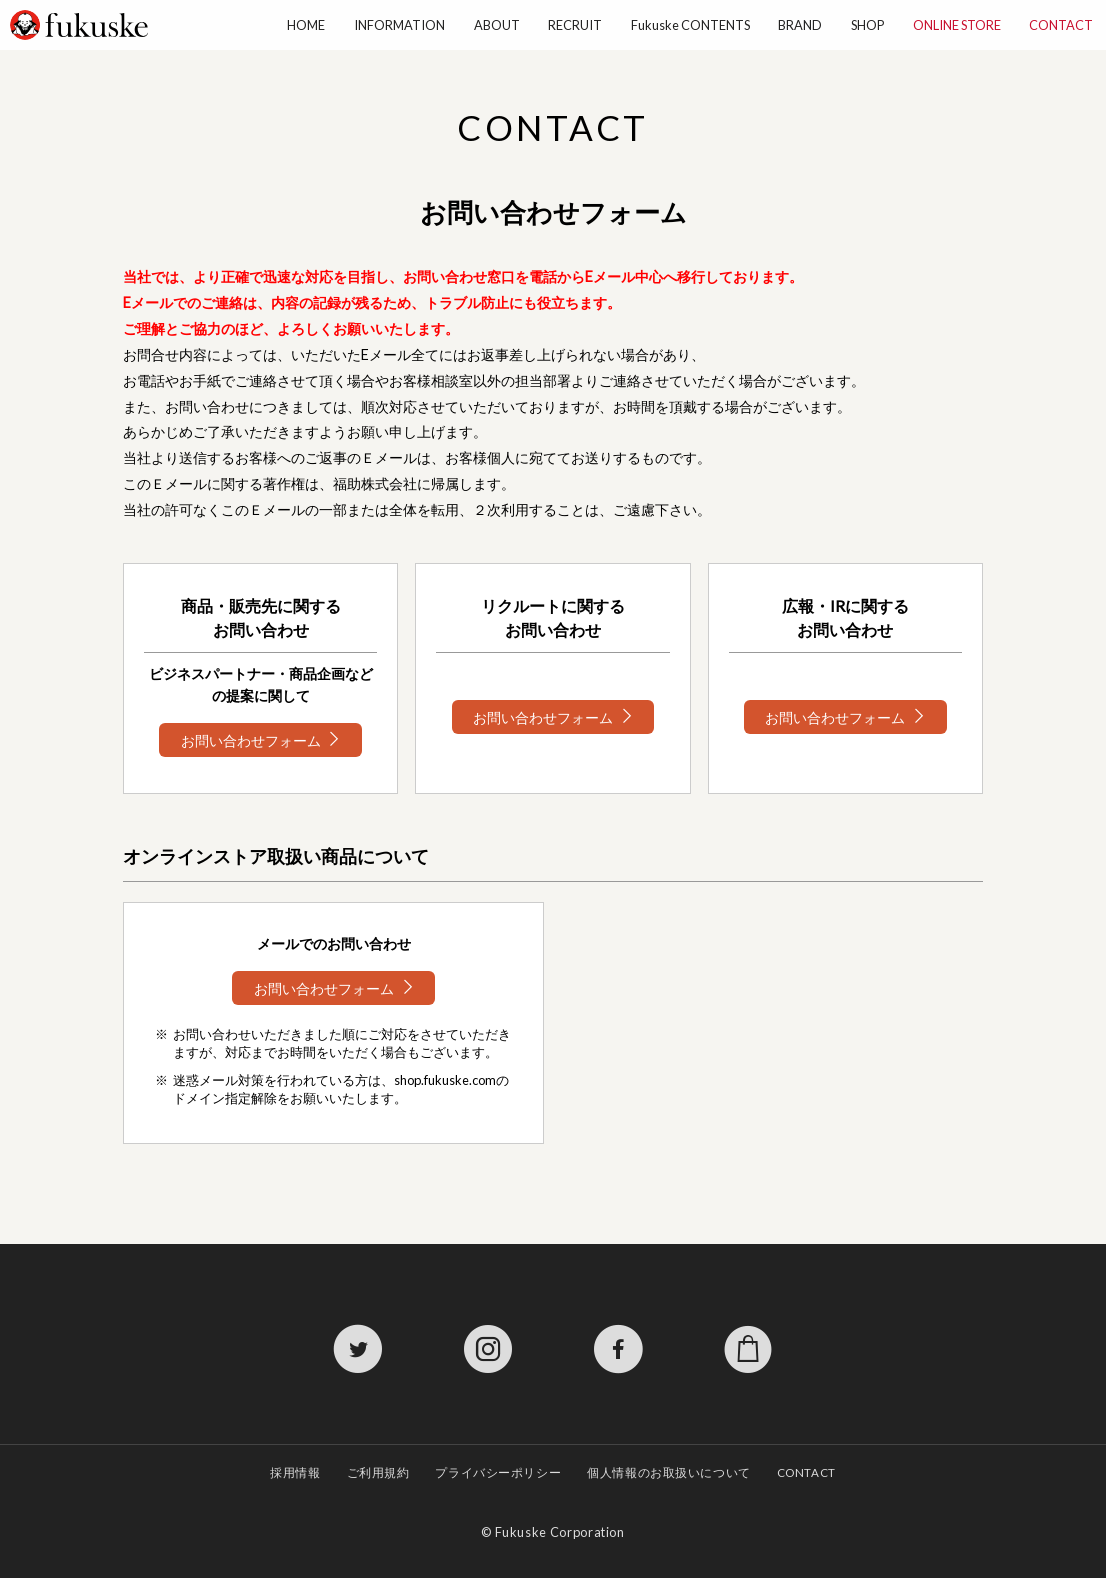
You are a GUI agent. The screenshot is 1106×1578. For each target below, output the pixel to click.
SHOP (867, 25)
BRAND (800, 25)
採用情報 (295, 1472)
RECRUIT (575, 25)
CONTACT (1061, 25)
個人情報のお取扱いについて (669, 1472)
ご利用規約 (378, 1472)
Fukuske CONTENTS (690, 25)
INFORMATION (399, 25)
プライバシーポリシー (498, 1472)
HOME (306, 25)
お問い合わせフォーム (251, 739)
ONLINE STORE (957, 25)
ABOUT (497, 25)
